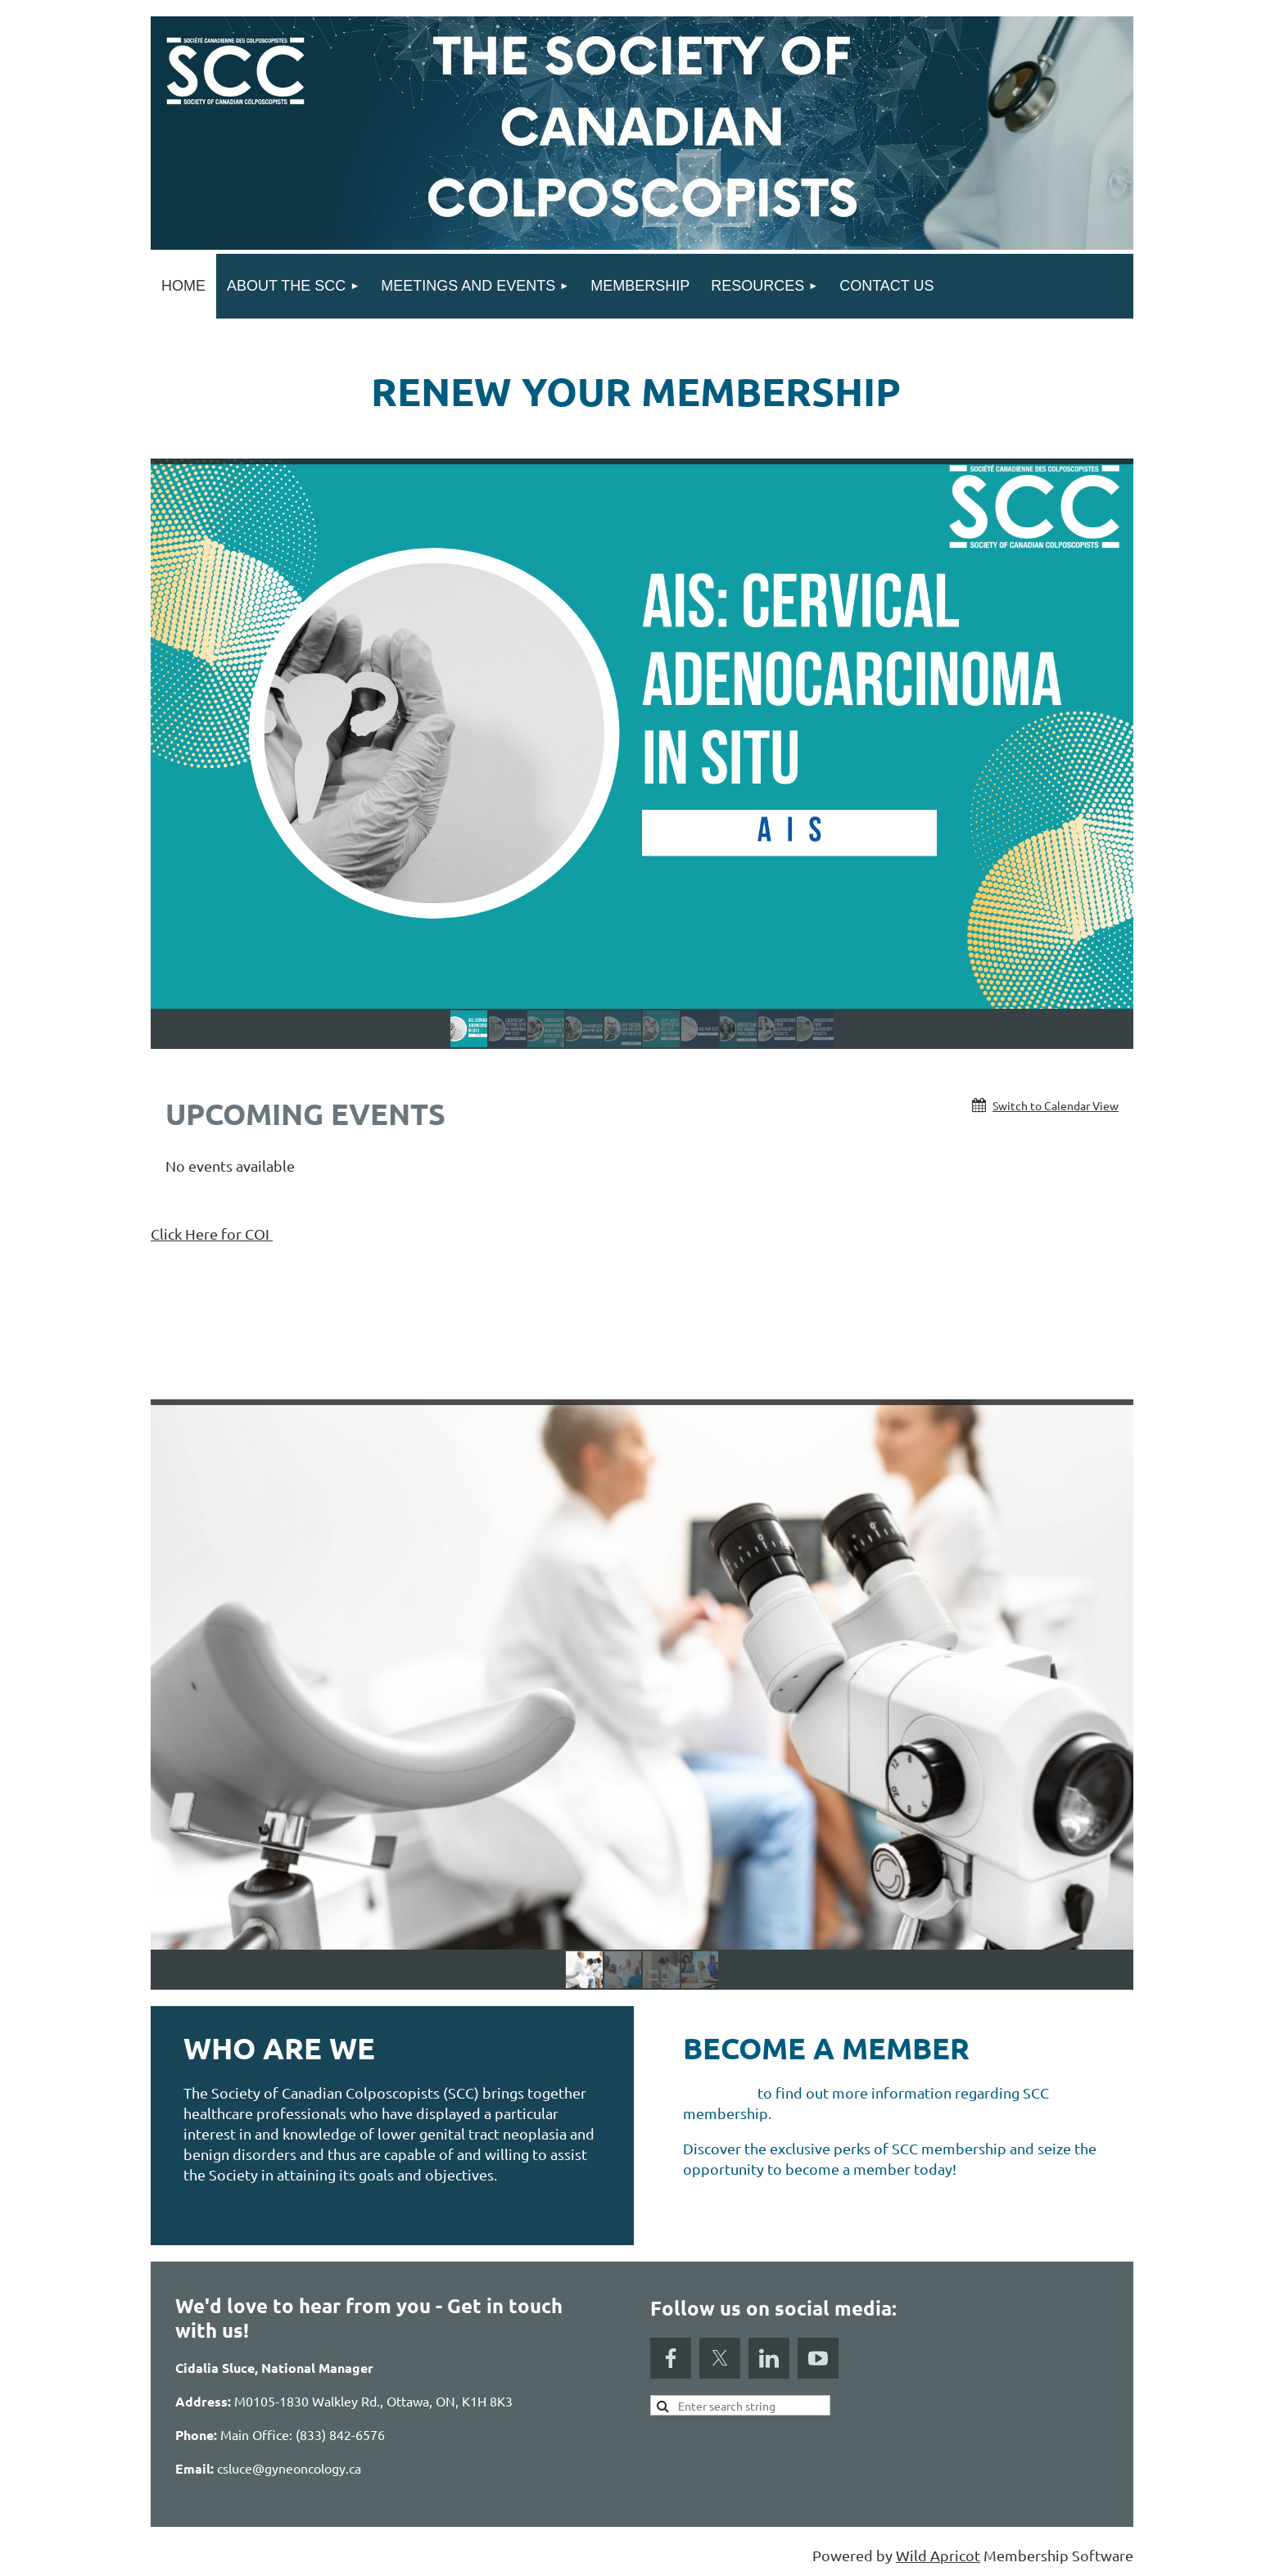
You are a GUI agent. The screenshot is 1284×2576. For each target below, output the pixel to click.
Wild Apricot (938, 2555)
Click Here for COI (212, 1233)
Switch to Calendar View (1055, 1105)
